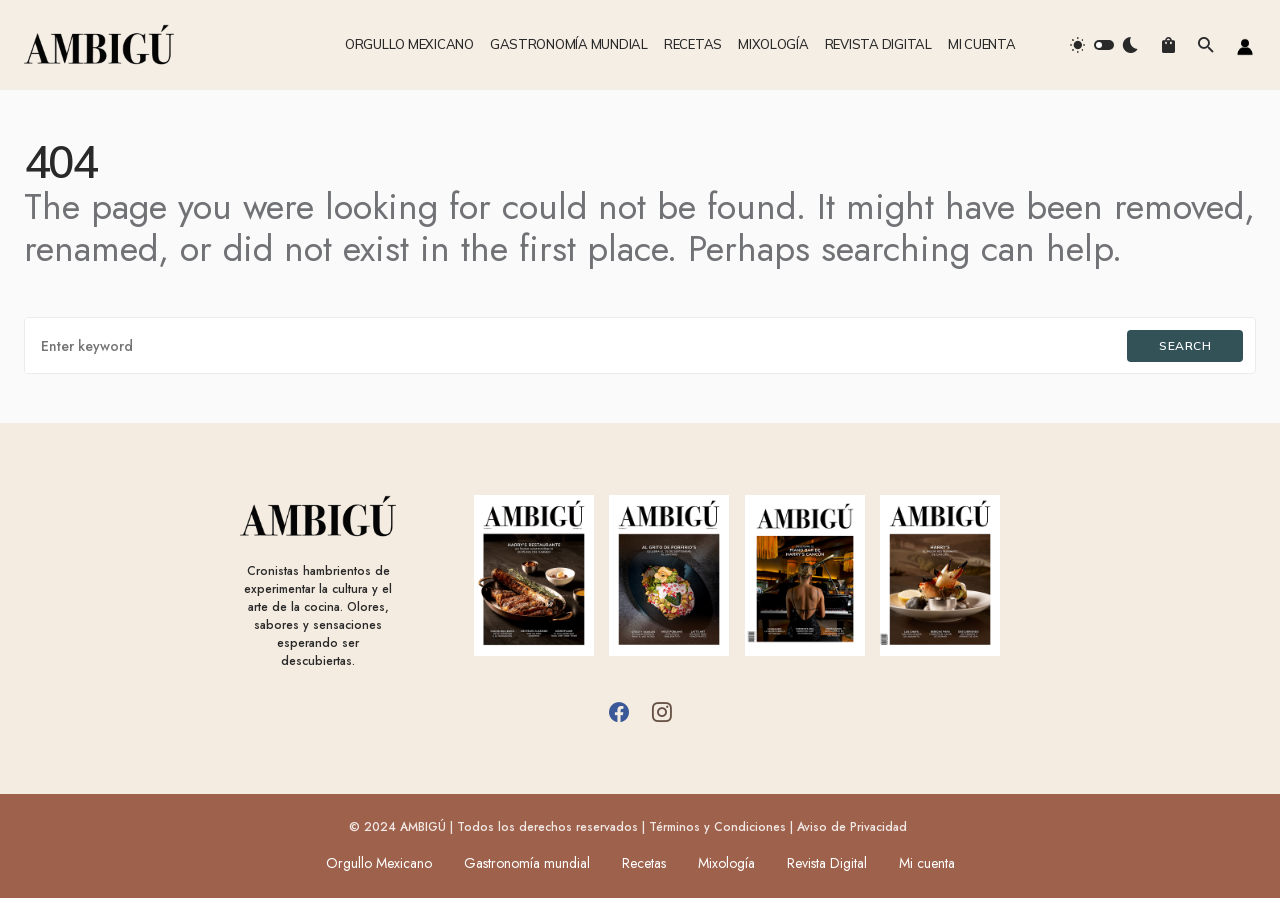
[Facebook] (619, 712)
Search (1185, 345)
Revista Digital (827, 863)
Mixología (726, 863)
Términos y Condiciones (717, 827)
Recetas (644, 863)
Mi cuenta (927, 863)
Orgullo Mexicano (379, 863)
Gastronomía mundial (527, 863)
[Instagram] (662, 712)
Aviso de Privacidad (852, 827)
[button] (1104, 45)
